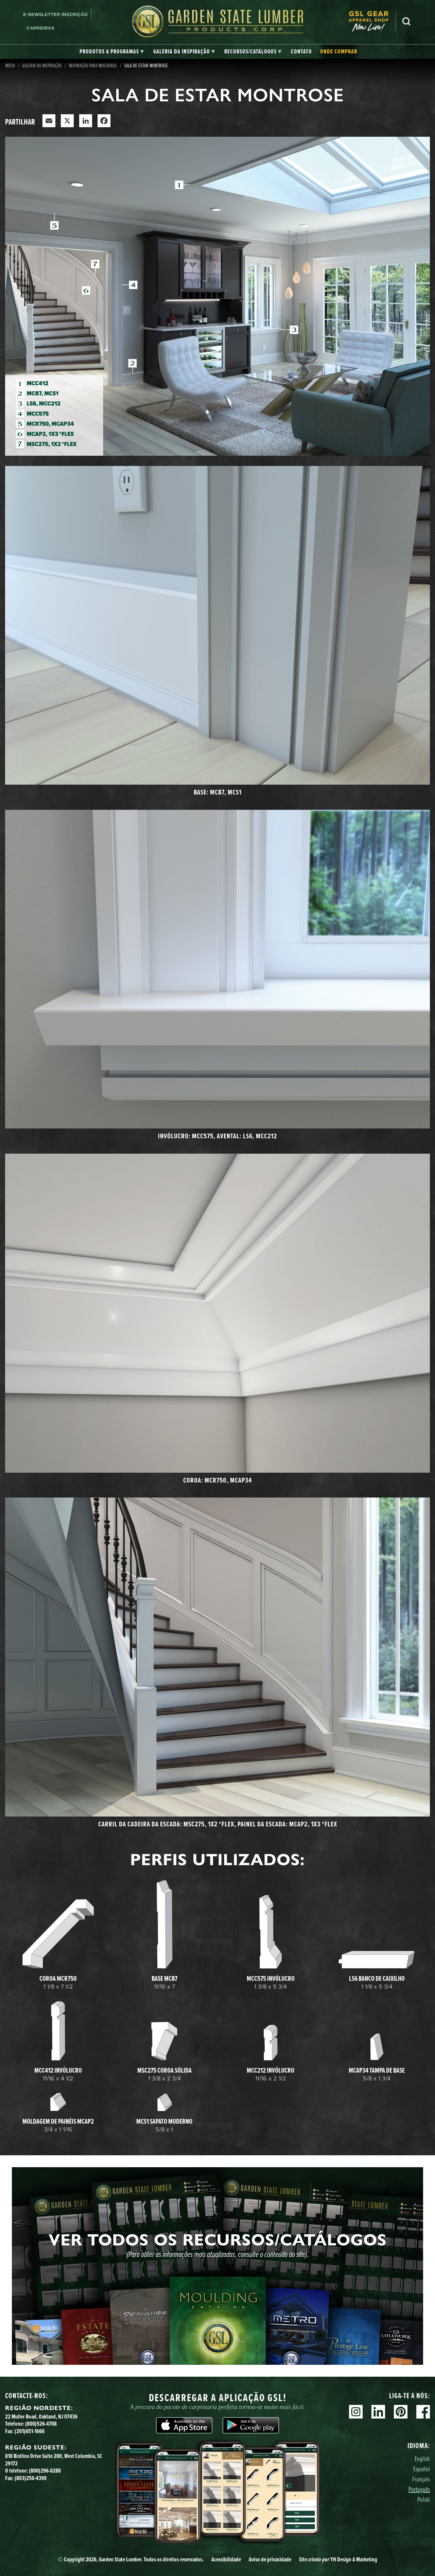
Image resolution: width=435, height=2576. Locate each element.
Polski (423, 2499)
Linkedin (378, 2412)
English (422, 2458)
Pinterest (400, 2412)
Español (421, 2468)
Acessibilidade (226, 2559)
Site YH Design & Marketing (338, 2559)
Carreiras (40, 28)
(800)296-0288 (45, 2470)
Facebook (423, 2412)
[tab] (112, 52)
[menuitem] (372, 21)
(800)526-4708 (41, 2423)
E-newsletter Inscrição (55, 14)
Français (421, 2478)
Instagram (356, 2412)
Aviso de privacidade (270, 2559)
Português (419, 2489)
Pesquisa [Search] (406, 21)
